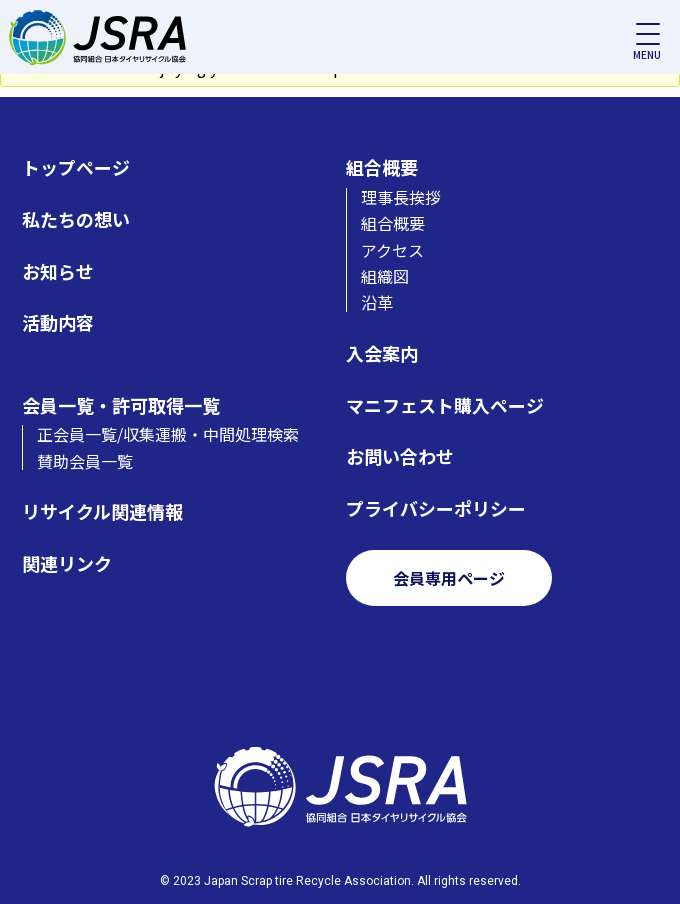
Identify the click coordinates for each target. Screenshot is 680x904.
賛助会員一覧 (85, 461)
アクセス (392, 250)
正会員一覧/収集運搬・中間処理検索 (168, 434)
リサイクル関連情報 (102, 511)
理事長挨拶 (401, 197)
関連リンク (67, 563)
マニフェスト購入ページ (445, 405)
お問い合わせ (400, 456)
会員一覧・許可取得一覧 (121, 405)
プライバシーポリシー (436, 508)
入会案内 (382, 353)
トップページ (76, 167)
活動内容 (58, 322)
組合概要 (382, 167)
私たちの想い (76, 219)
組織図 (385, 276)
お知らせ (58, 271)
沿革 (377, 302)
